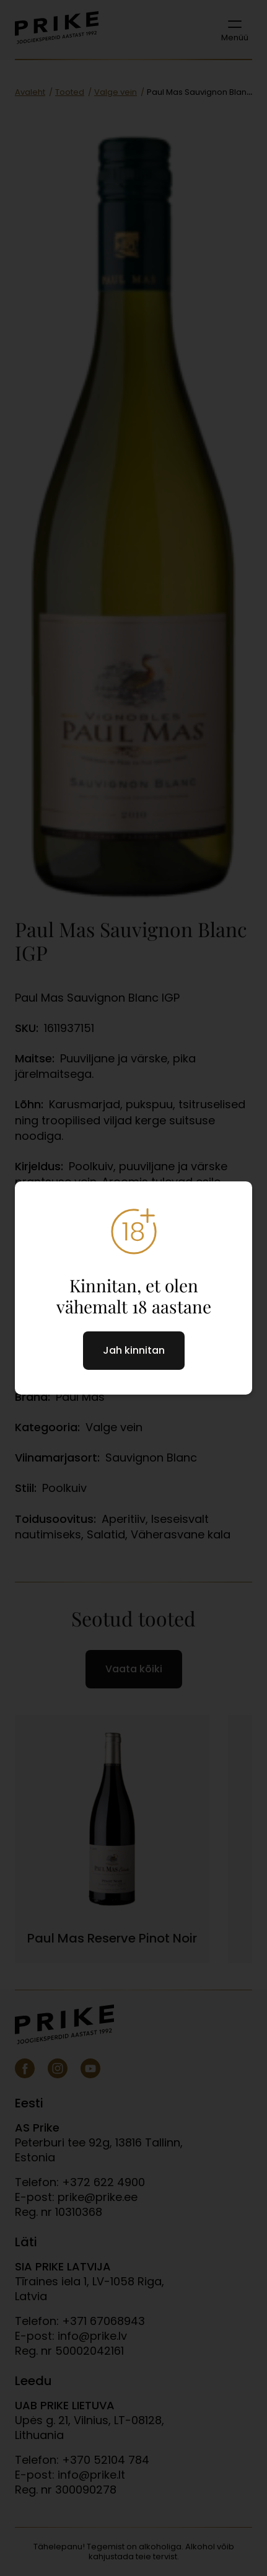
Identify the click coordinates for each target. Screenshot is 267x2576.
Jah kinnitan (134, 1350)
